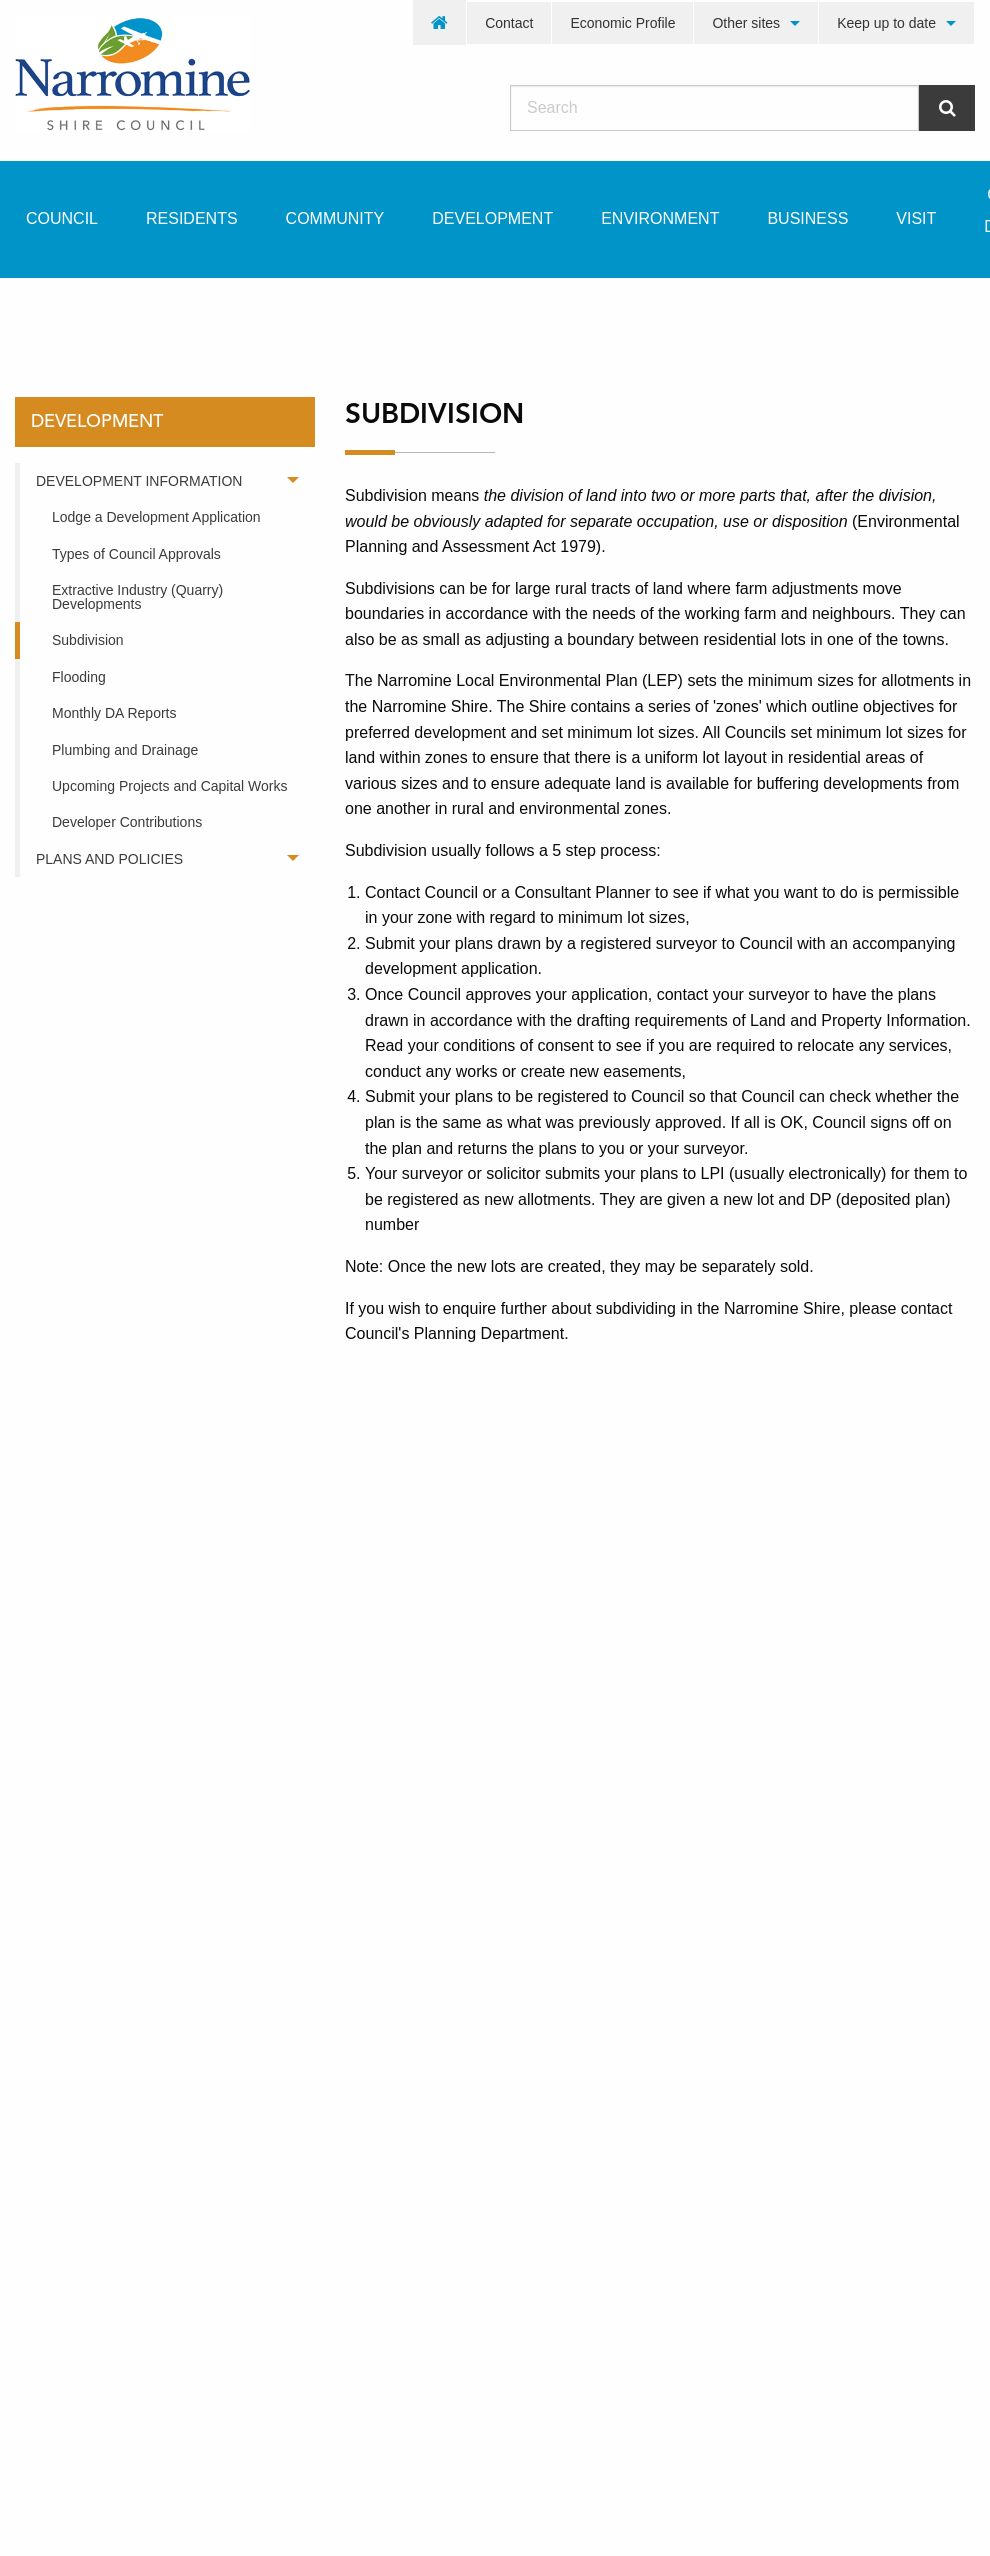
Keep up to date (886, 23)
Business (807, 218)
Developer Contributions (127, 822)
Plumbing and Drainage (125, 750)
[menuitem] (440, 22)
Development (492, 218)
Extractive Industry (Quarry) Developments (137, 597)
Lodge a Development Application (156, 517)
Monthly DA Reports (114, 713)
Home (49, 313)
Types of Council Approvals (136, 554)
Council (62, 218)
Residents (192, 218)
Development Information (139, 481)
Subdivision (88, 640)
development (169, 313)
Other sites (746, 23)
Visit (916, 218)
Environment (660, 218)
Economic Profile (622, 23)
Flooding (79, 677)
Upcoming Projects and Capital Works (170, 786)
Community (335, 218)
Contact (509, 23)
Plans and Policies (109, 859)
